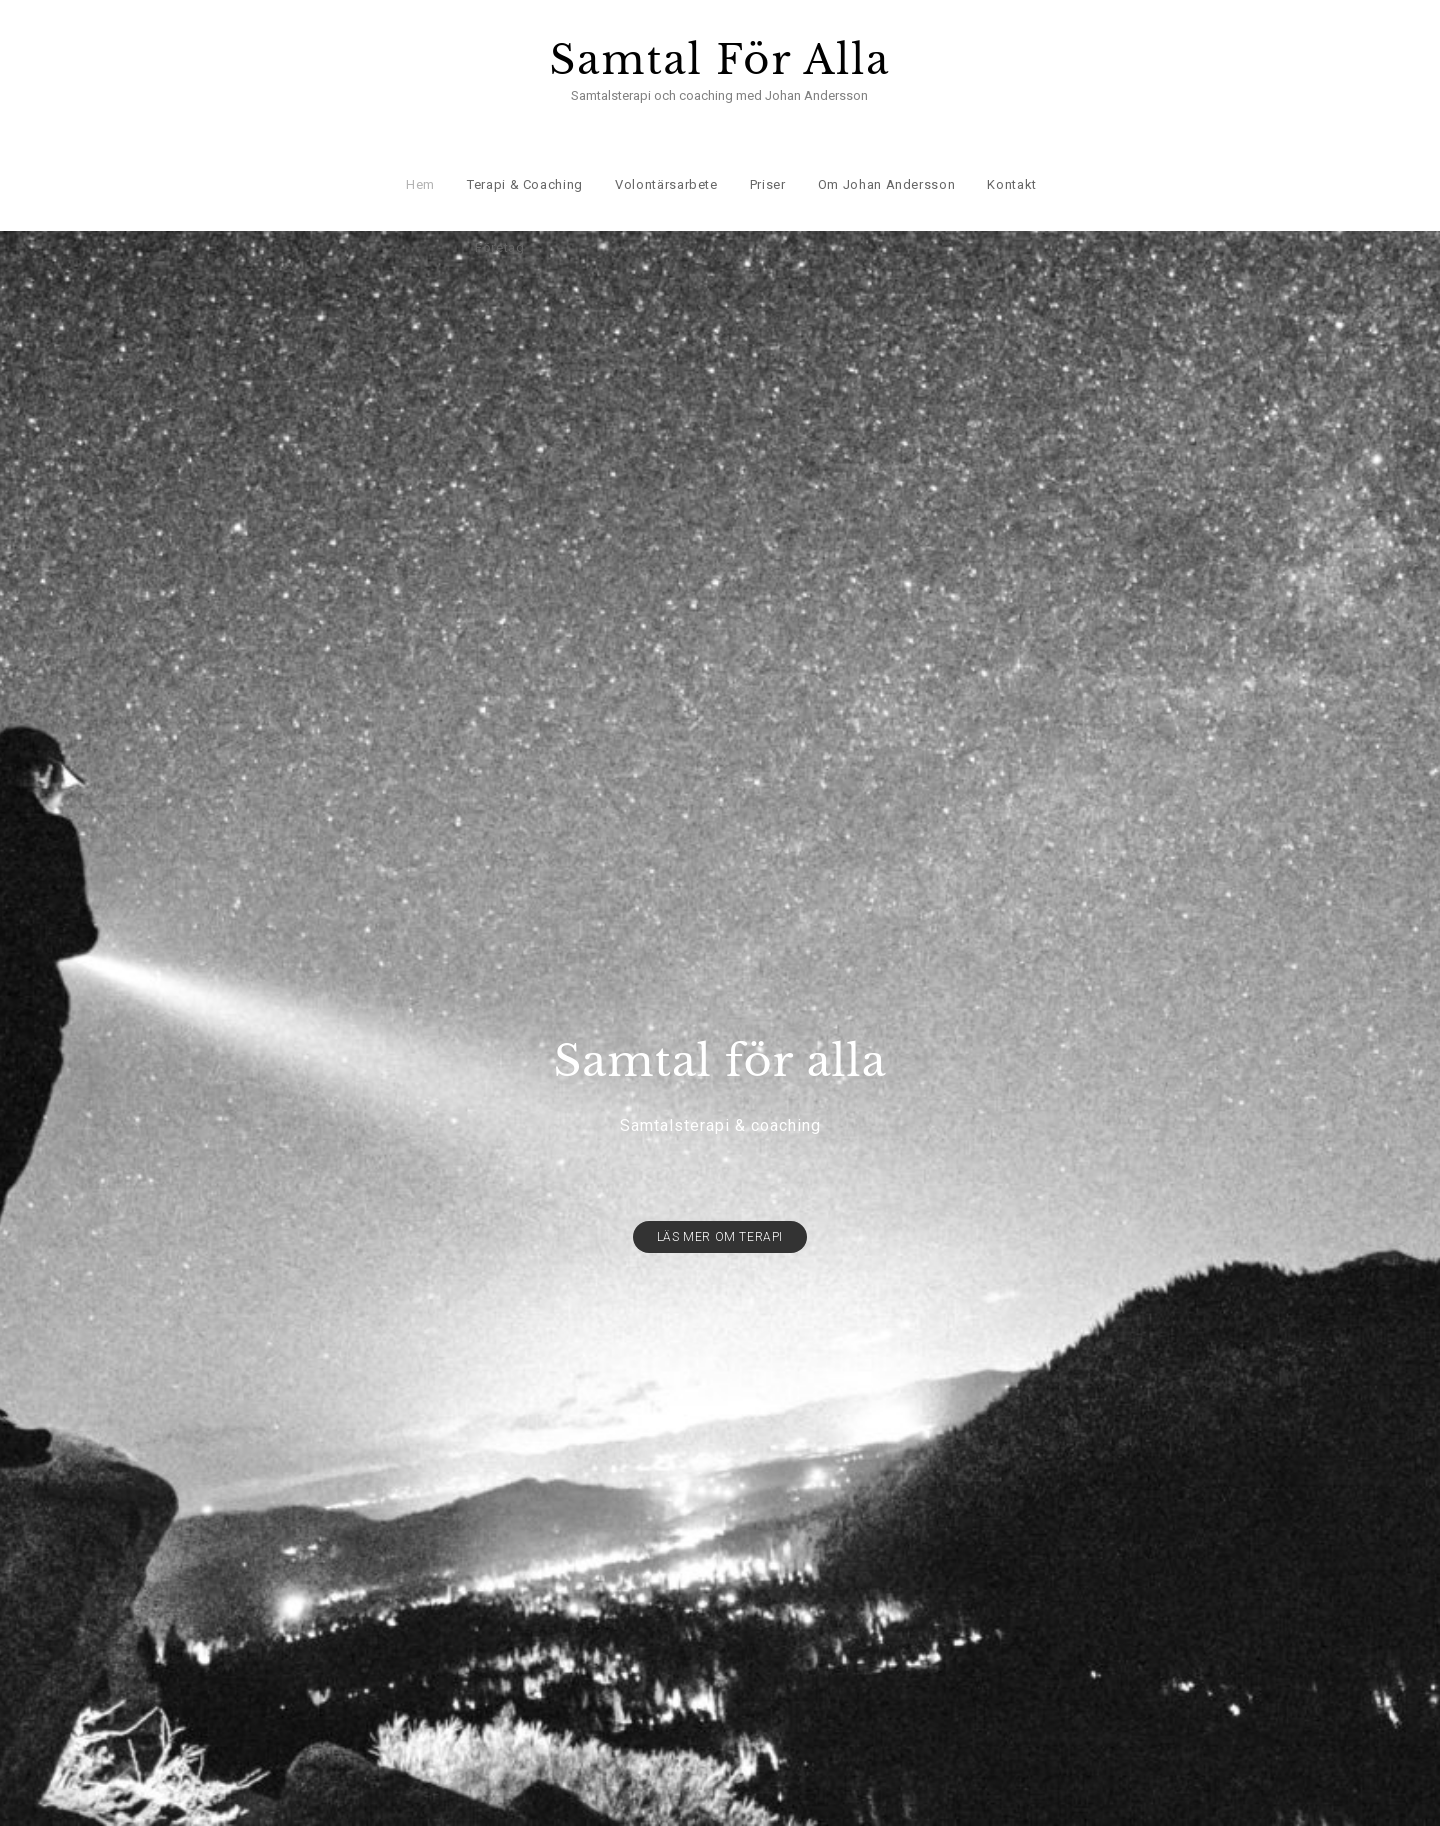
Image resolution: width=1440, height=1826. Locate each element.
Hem (419, 160)
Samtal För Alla (720, 60)
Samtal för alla (719, 1028)
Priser (766, 160)
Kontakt (1011, 160)
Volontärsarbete (665, 160)
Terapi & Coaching (523, 160)
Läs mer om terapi (720, 1204)
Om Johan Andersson (885, 160)
